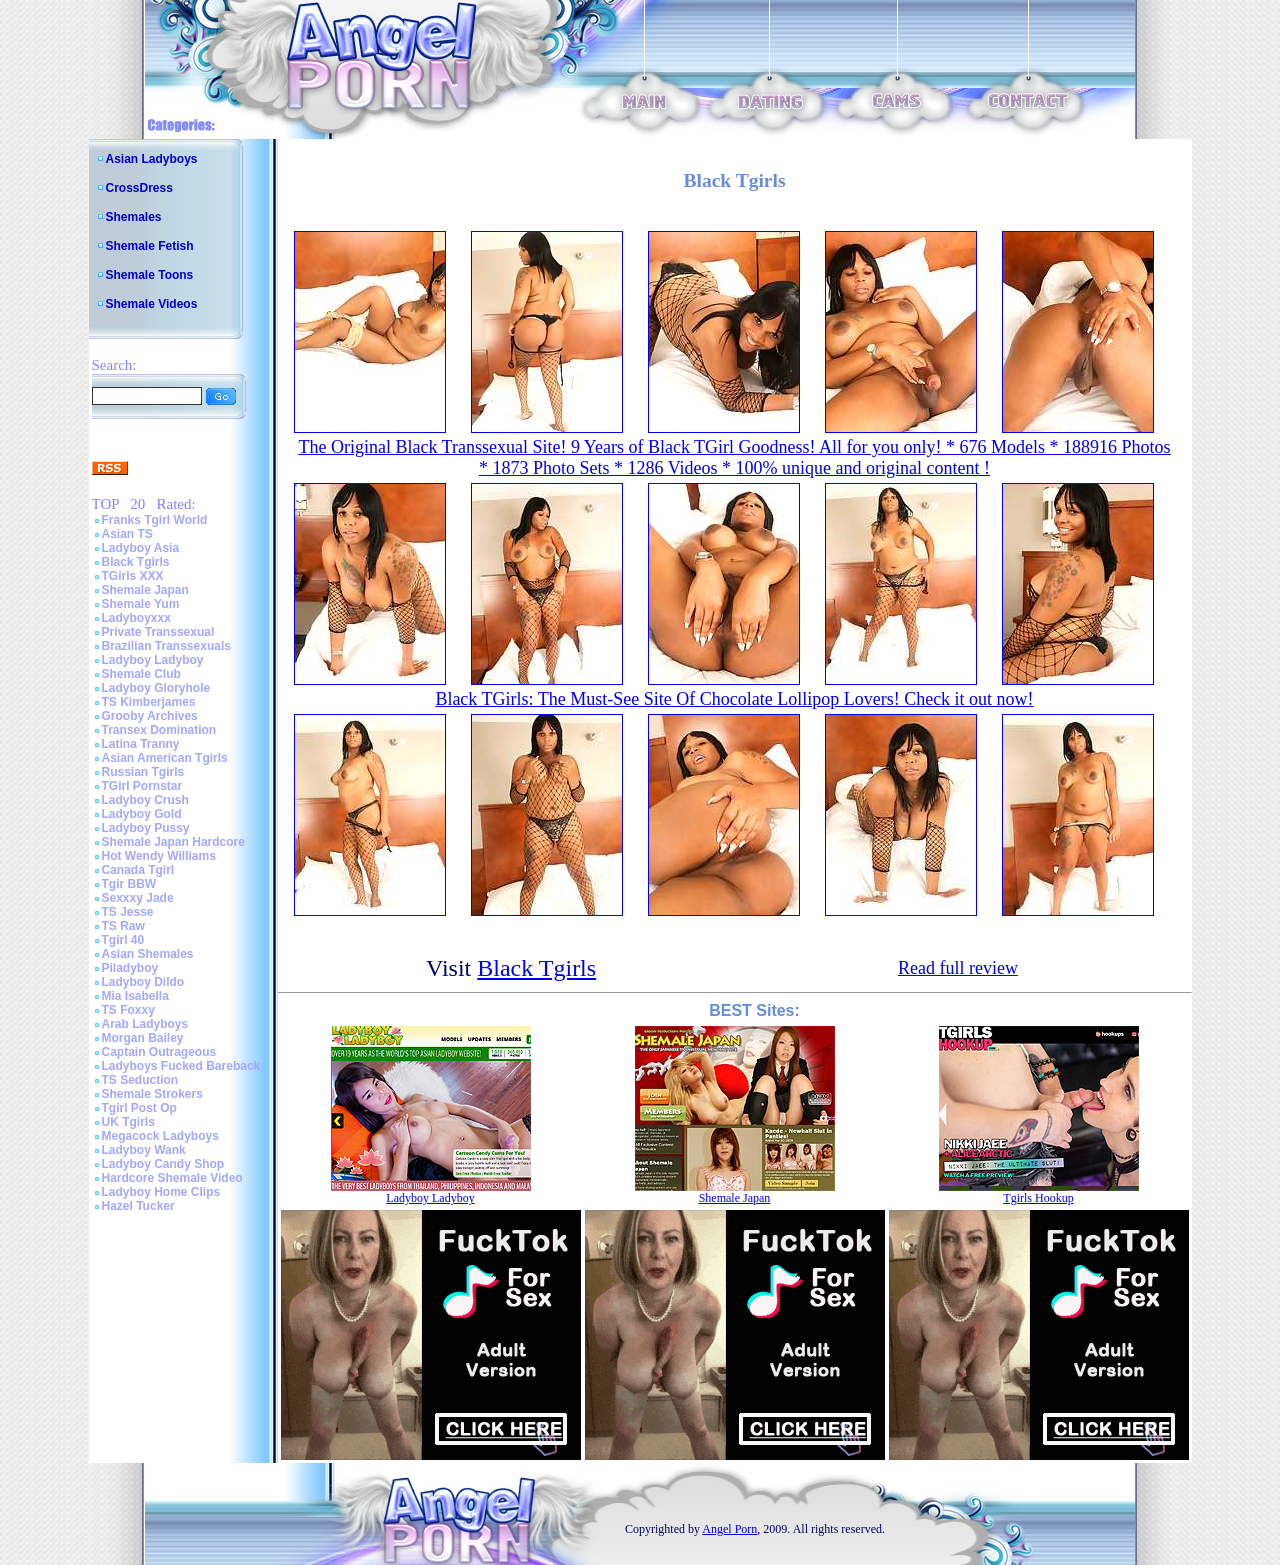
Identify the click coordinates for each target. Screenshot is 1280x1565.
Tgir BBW (129, 884)
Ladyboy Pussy (146, 828)
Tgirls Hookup (1038, 1198)
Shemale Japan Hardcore (173, 842)
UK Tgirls (128, 1122)
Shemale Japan (145, 590)
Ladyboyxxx (136, 618)
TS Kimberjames (149, 702)
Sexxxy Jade (138, 898)
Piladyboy (130, 968)
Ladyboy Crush (145, 800)
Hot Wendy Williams (159, 856)
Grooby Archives (150, 716)
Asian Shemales (148, 954)
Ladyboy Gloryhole (156, 688)
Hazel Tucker (138, 1206)
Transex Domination (159, 730)
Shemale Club (141, 674)
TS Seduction (140, 1080)
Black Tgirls (136, 562)
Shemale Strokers (152, 1094)
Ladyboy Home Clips (161, 1192)
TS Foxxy (128, 1010)
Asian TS (127, 534)
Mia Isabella (135, 996)
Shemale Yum (141, 604)
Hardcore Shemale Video (172, 1178)
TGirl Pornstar (142, 786)
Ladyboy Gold (142, 814)
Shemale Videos (152, 304)
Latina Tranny (141, 744)
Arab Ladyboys (145, 1024)
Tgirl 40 (123, 940)
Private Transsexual (158, 632)
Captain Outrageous (159, 1052)
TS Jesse (128, 912)
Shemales (134, 217)
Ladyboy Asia (141, 548)
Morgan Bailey (143, 1038)
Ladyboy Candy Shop (163, 1164)
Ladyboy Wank (144, 1150)
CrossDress (139, 188)
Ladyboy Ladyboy (153, 660)
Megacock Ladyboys (160, 1136)
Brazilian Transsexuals (166, 646)
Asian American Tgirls (165, 758)
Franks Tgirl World (155, 520)
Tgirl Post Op (139, 1108)
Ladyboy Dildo (143, 982)
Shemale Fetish (150, 246)
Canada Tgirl (138, 870)
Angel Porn (729, 1529)
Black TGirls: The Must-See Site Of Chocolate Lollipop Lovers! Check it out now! (734, 699)
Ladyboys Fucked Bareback (181, 1066)
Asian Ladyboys (152, 159)
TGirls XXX (133, 576)
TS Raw (123, 926)
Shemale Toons (150, 275)
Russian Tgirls (143, 772)
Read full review (958, 968)
